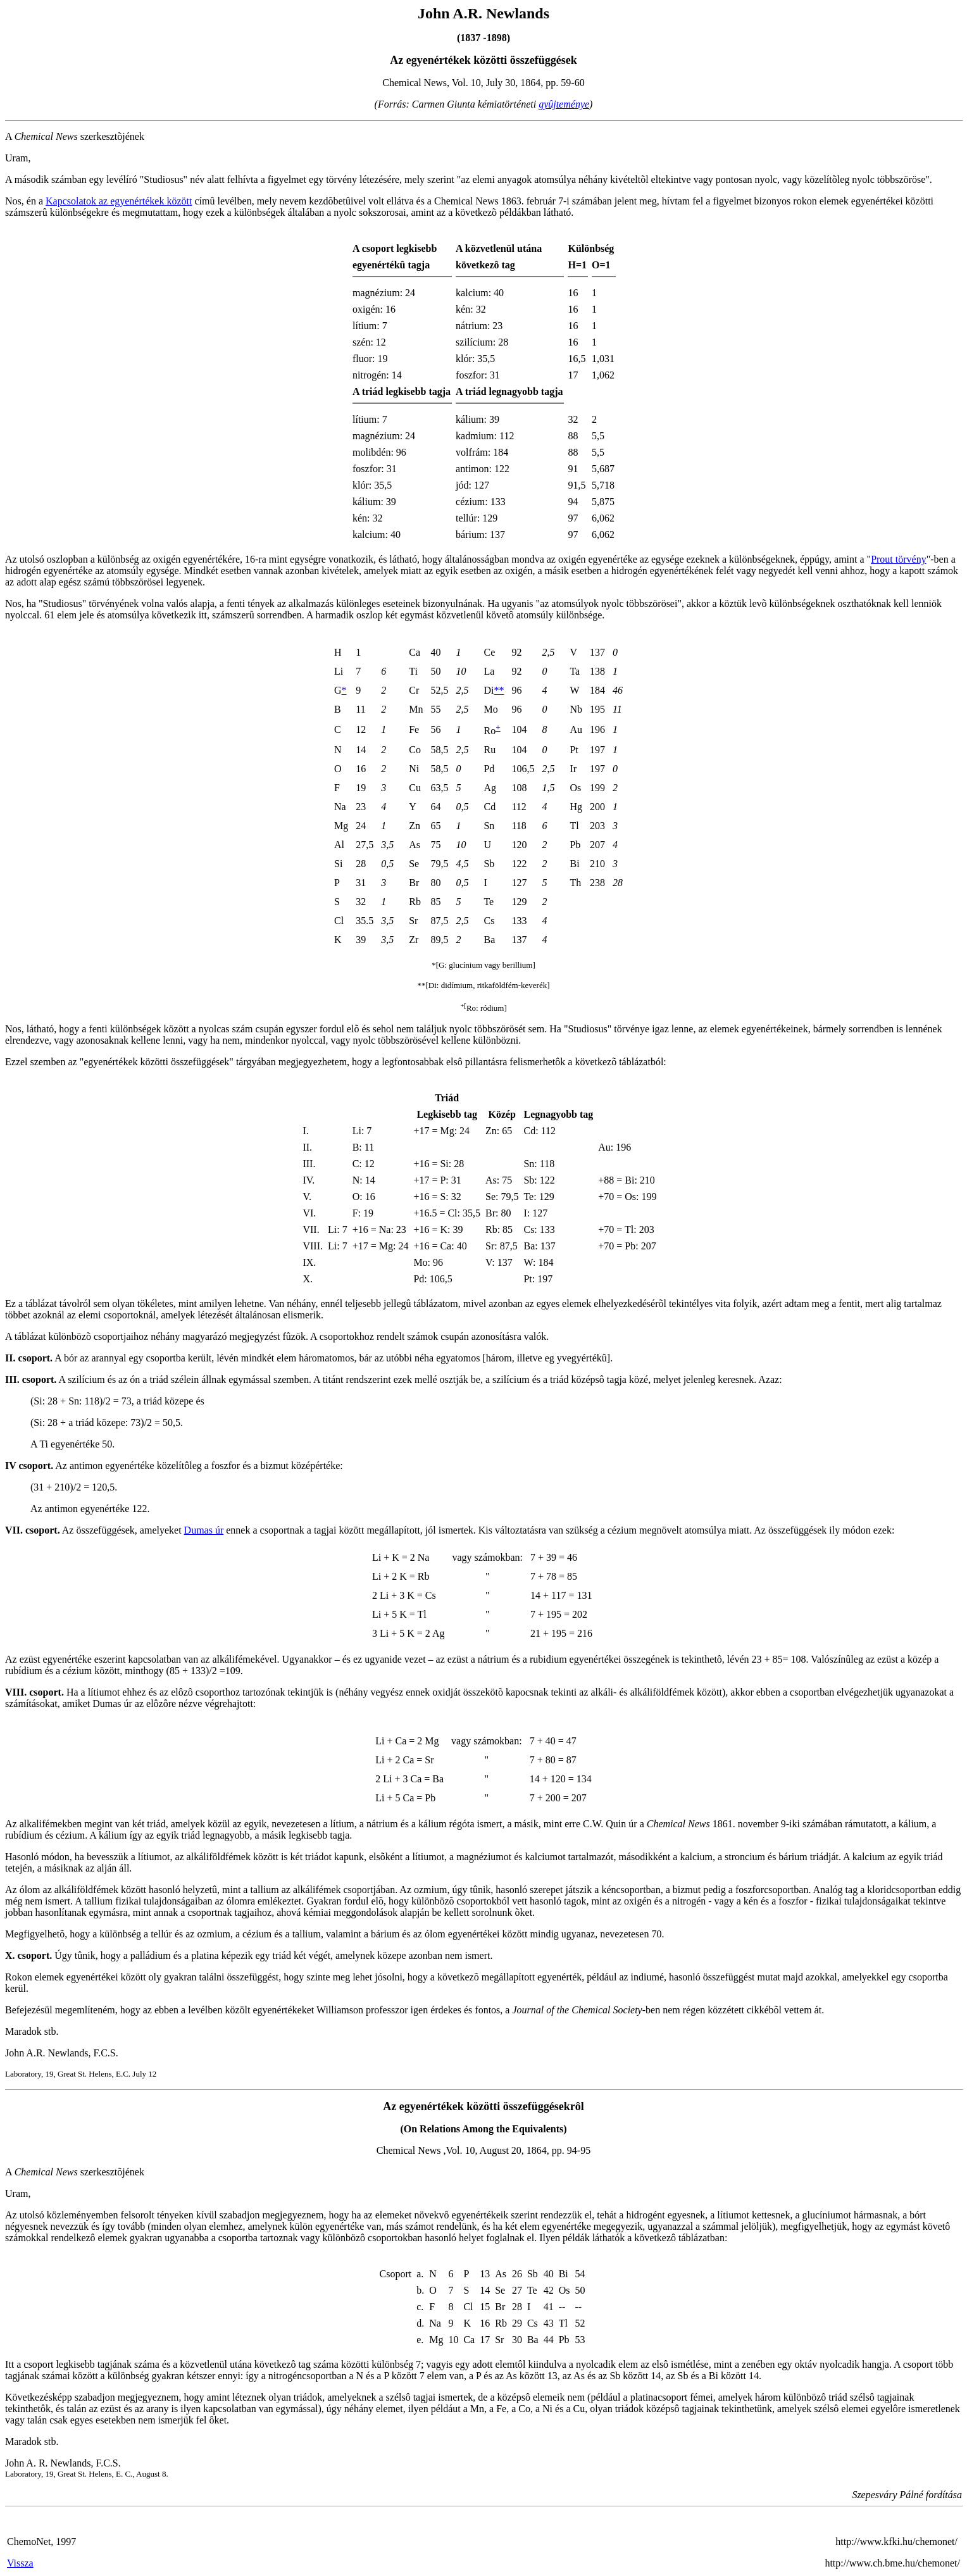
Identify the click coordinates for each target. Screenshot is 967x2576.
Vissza (20, 2563)
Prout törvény (898, 559)
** (499, 690)
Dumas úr (204, 1530)
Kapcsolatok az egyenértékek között (119, 201)
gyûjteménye (564, 104)
